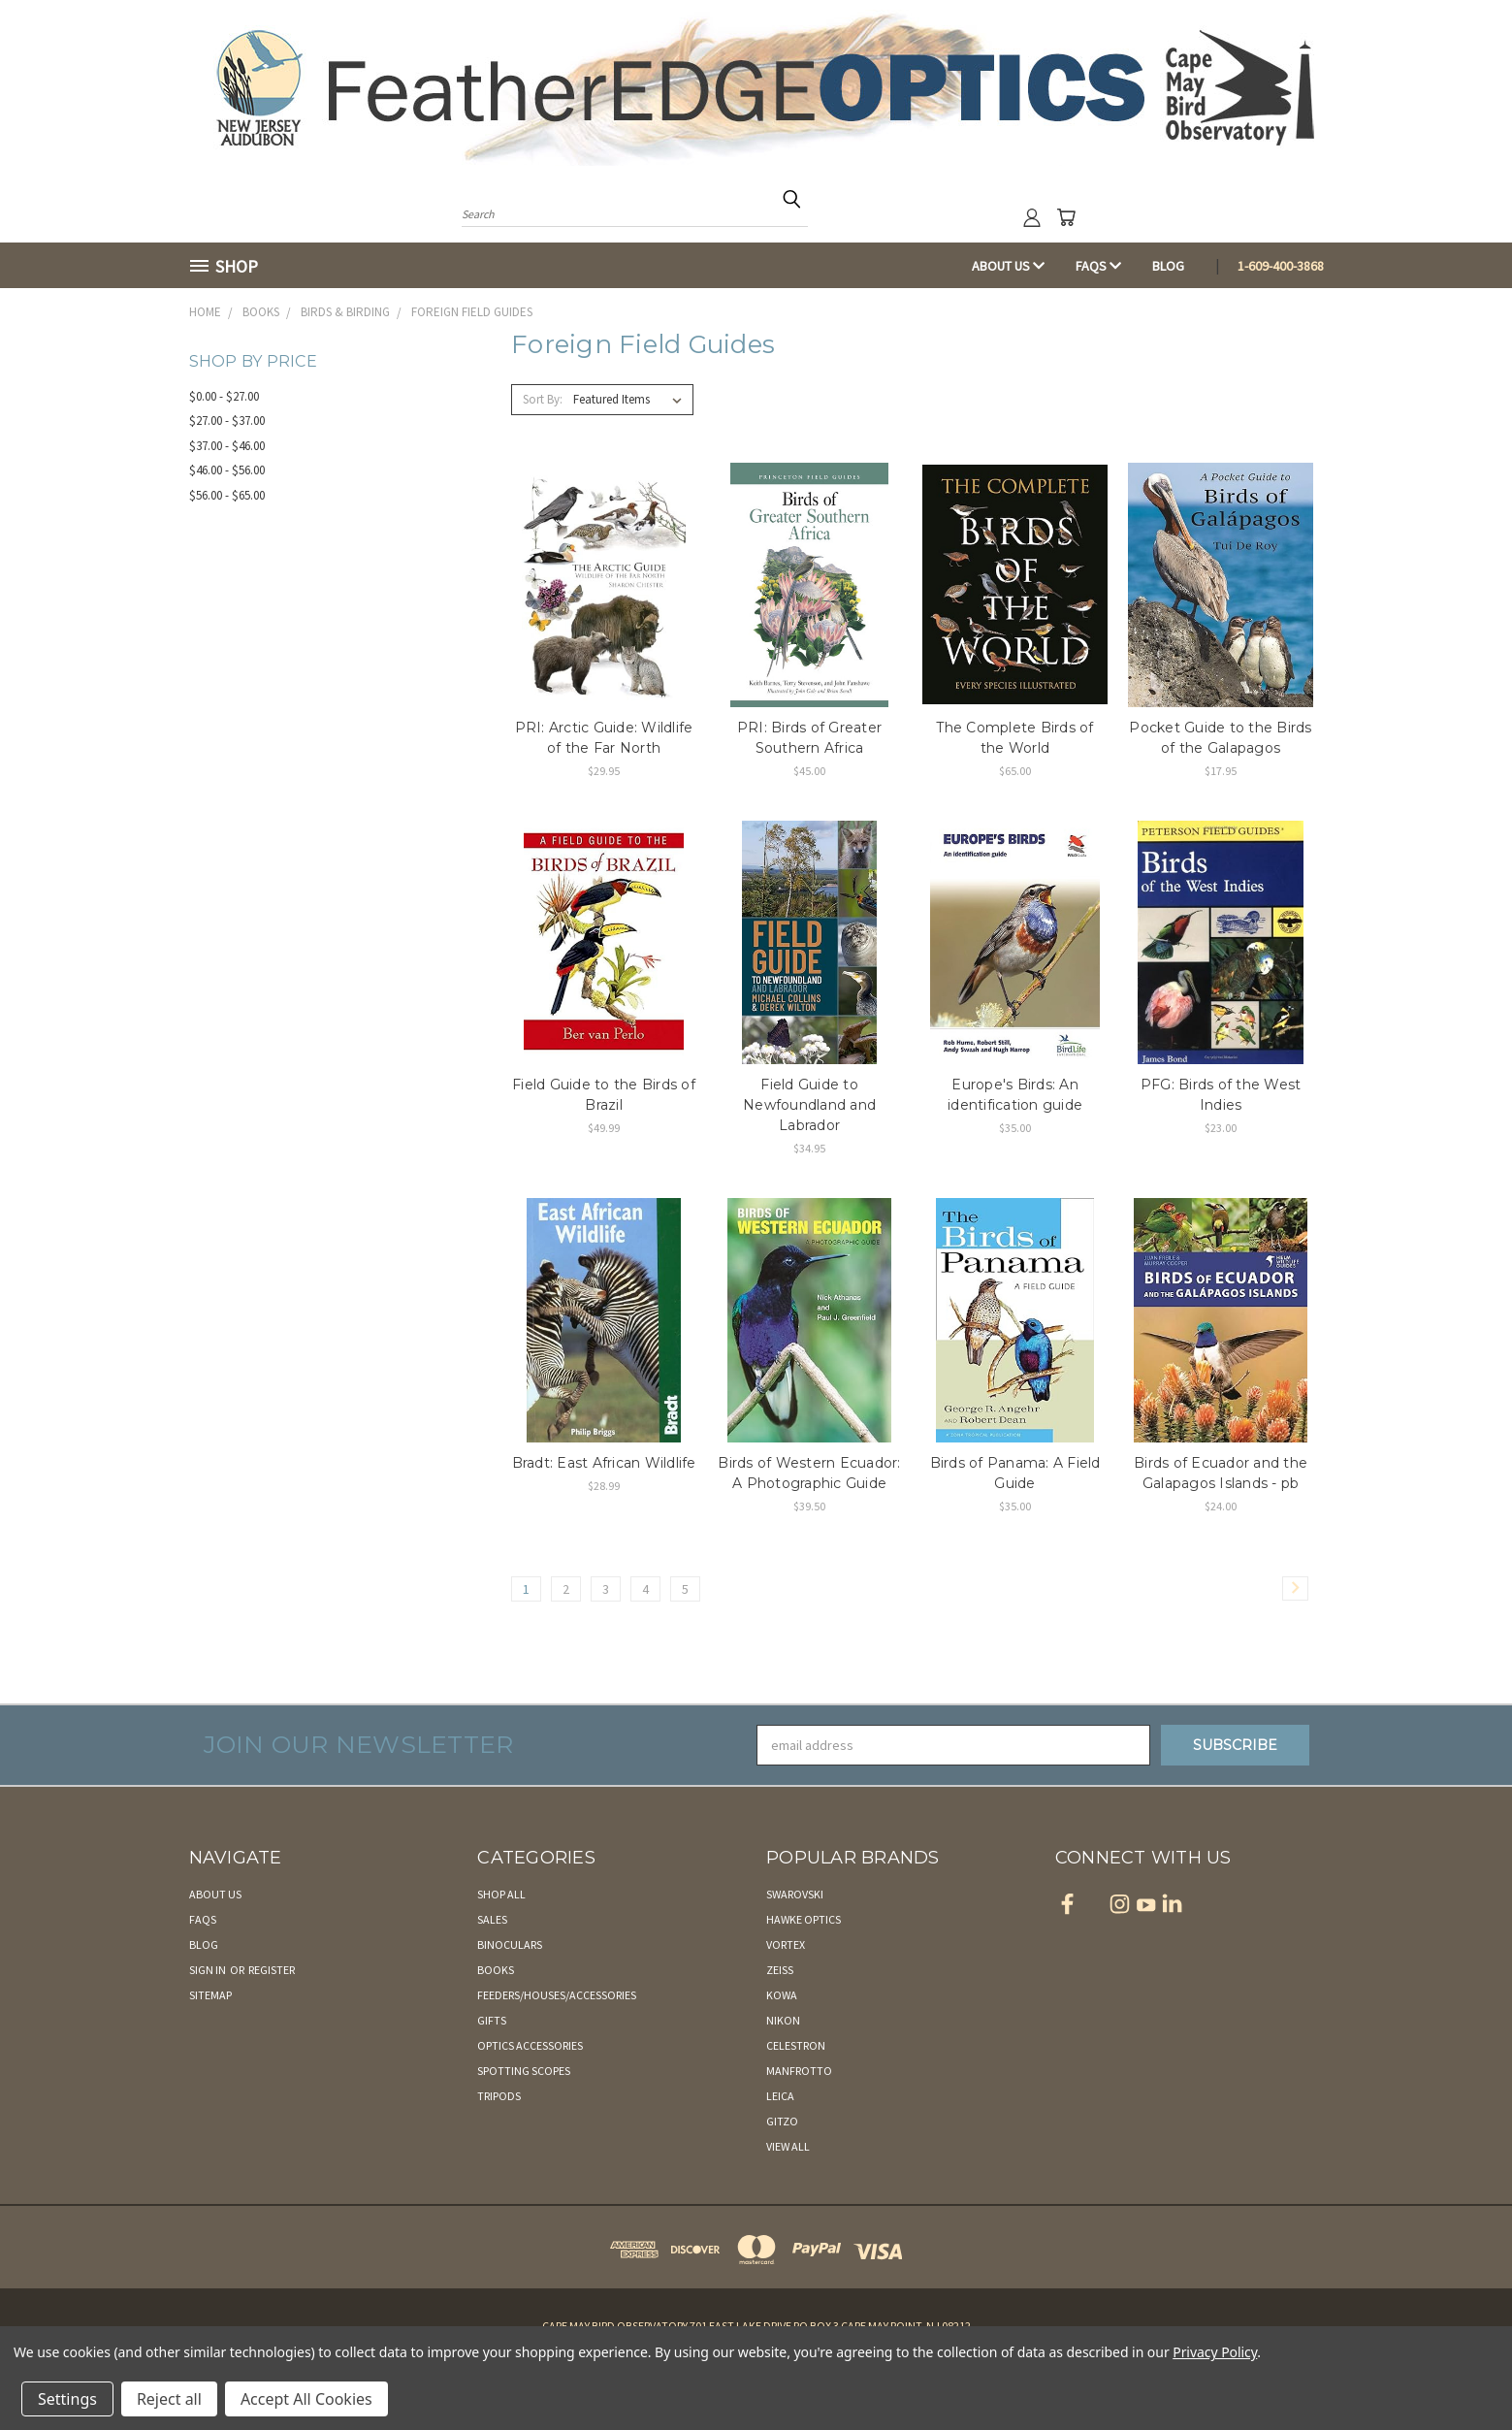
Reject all (169, 2399)
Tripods (499, 2096)
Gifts (491, 2020)
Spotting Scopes (523, 2070)
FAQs (1098, 266)
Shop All (501, 1894)
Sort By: (543, 399)
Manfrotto (799, 2070)
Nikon (783, 2020)
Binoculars (509, 1944)
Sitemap (210, 1995)
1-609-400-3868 (1281, 266)
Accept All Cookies (306, 2399)
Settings (67, 2399)
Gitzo (782, 2121)
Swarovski (794, 1894)
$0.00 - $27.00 (224, 396)
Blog (1168, 266)
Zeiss (779, 1969)
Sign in (208, 1969)
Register (271, 1969)
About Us (1008, 266)
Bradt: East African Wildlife (604, 1463)
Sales (492, 1919)
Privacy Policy (1215, 2352)
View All (788, 2146)
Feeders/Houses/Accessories (556, 1995)
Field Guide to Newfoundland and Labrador (809, 1105)
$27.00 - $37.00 (227, 420)
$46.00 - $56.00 (227, 470)
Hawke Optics (803, 1919)
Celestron (795, 2045)
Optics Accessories (530, 2045)
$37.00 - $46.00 (227, 445)
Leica (780, 2096)
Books (495, 1969)
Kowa (781, 1995)
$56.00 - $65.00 (227, 495)
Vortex (785, 1944)
